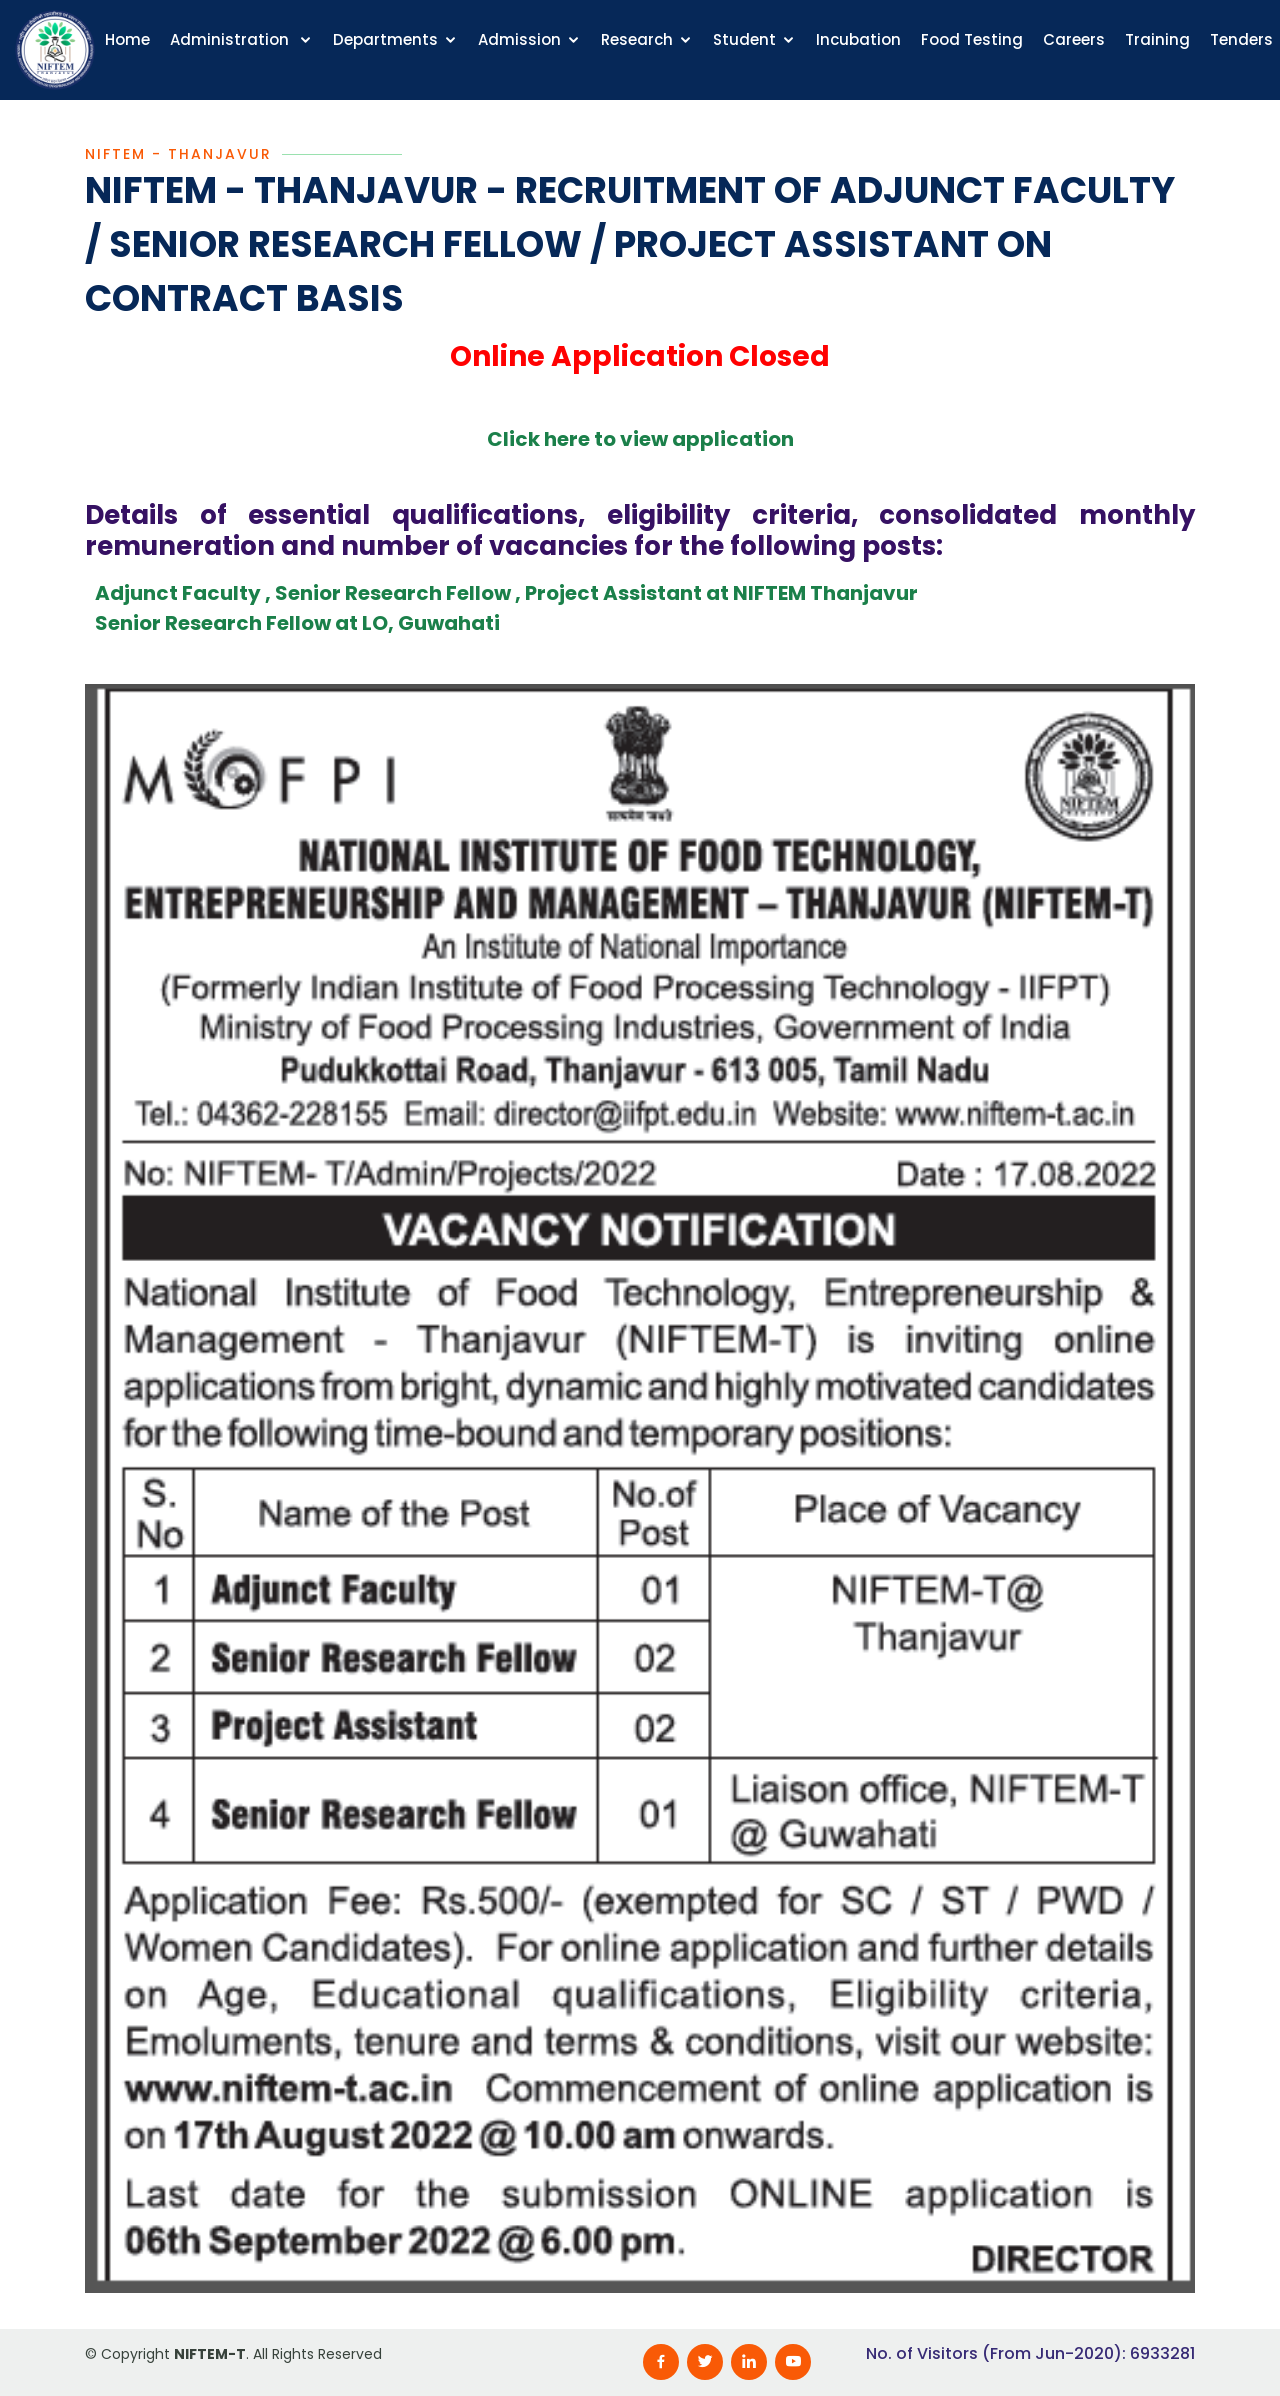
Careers (1074, 39)
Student (744, 39)
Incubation (858, 39)
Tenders (1241, 39)
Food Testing (972, 39)
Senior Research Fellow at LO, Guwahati (297, 626)
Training (1157, 39)
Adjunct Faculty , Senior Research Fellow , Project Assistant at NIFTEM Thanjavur (506, 596)
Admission (519, 39)
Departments (385, 39)
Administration (231, 39)
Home (127, 39)
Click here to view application (640, 442)
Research (637, 39)
